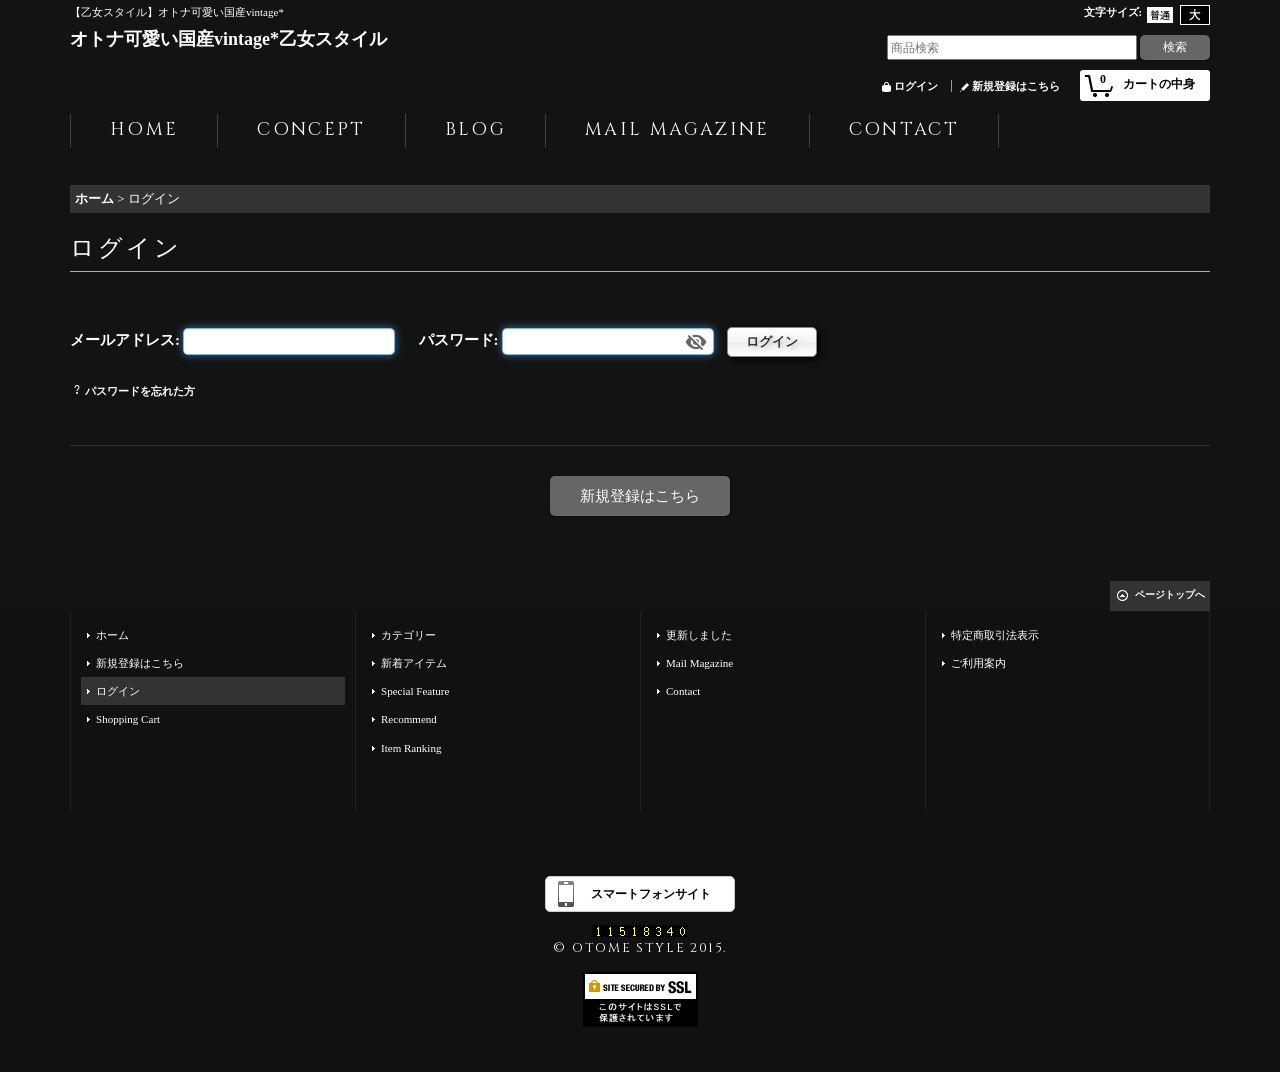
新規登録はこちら (1016, 86)
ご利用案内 (978, 663)
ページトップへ (1170, 594)
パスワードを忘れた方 (140, 391)
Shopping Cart (128, 719)
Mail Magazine (699, 663)
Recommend (409, 719)
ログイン (916, 86)
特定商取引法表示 (995, 635)
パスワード (456, 340)
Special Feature (415, 691)
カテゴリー (408, 635)
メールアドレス (122, 340)
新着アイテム (414, 663)
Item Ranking (411, 748)
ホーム (112, 635)
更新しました (699, 635)
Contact (683, 691)
